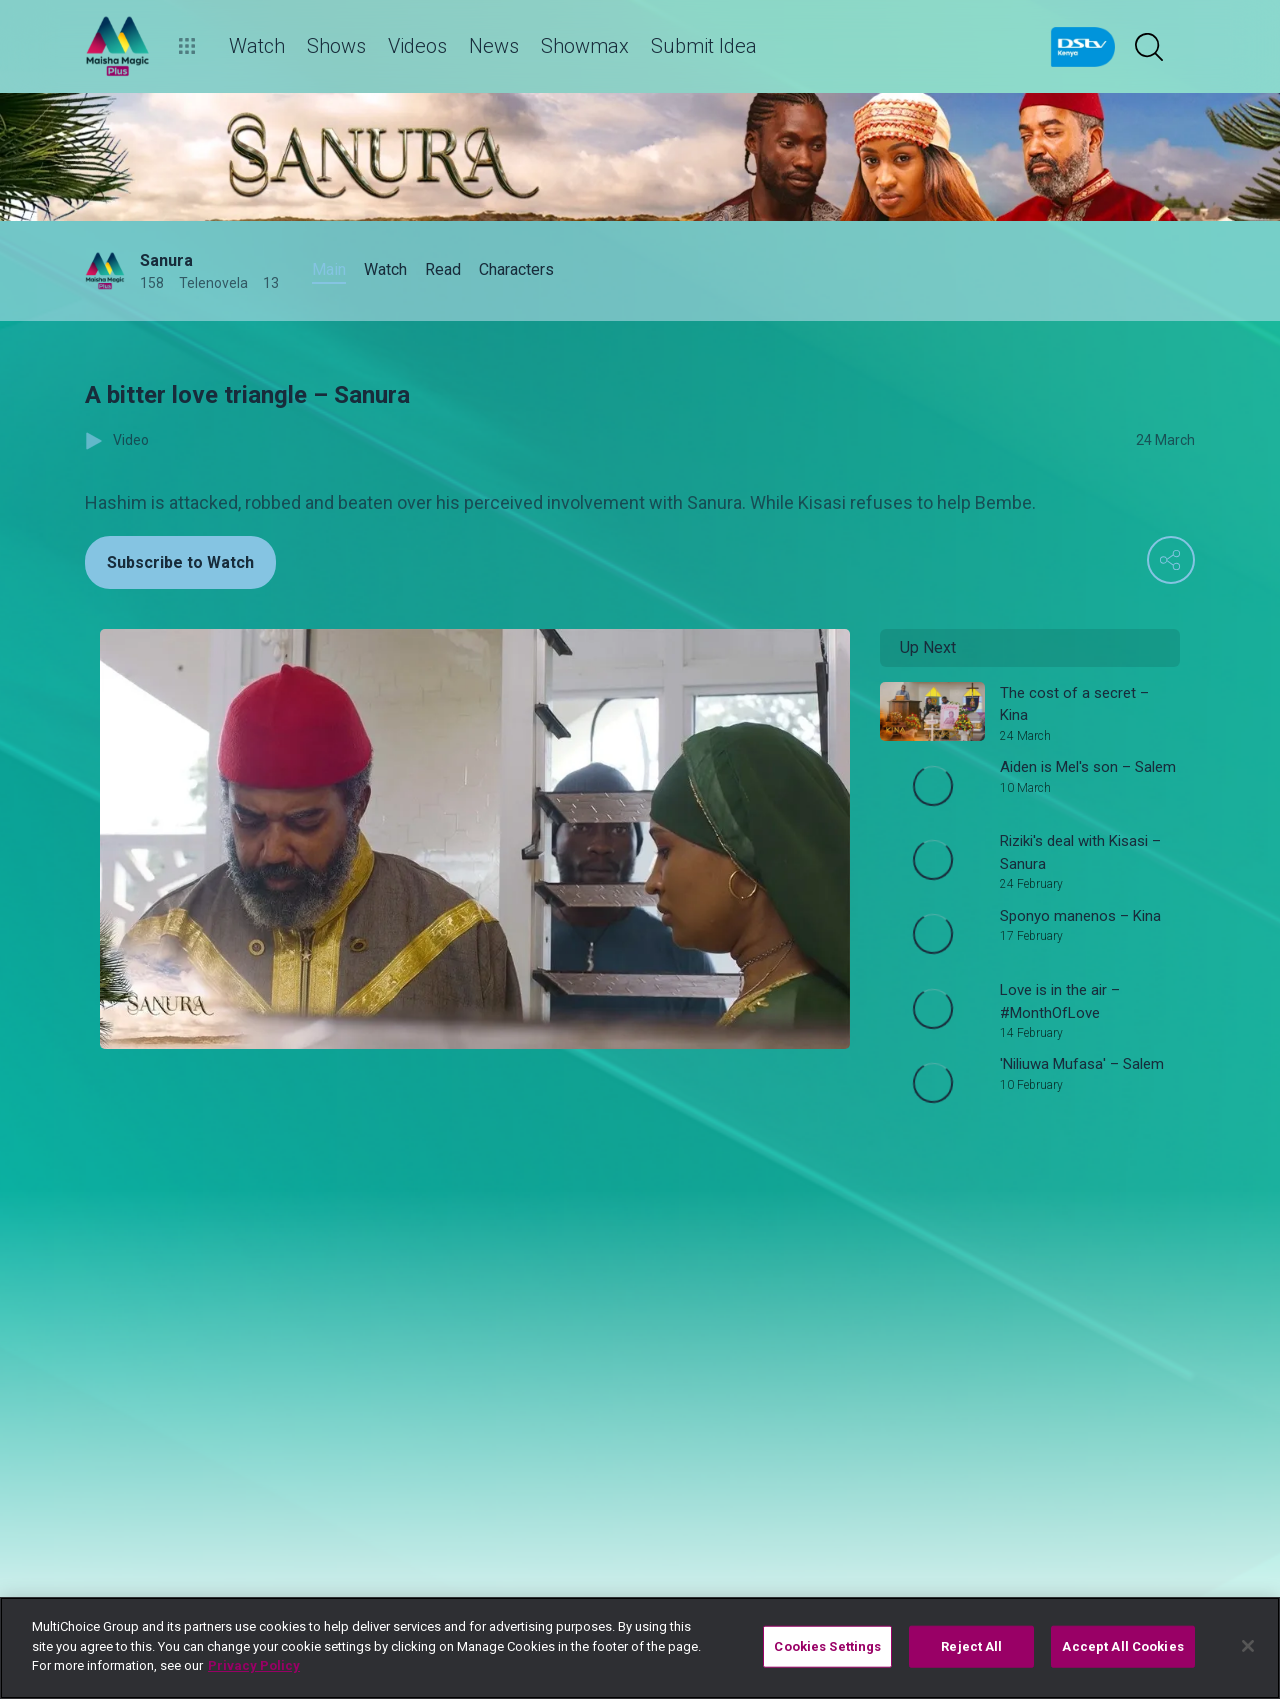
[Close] (1248, 1646)
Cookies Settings (827, 1646)
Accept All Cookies (1122, 1646)
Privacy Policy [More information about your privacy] (254, 1665)
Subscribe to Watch (180, 562)
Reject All (971, 1646)
